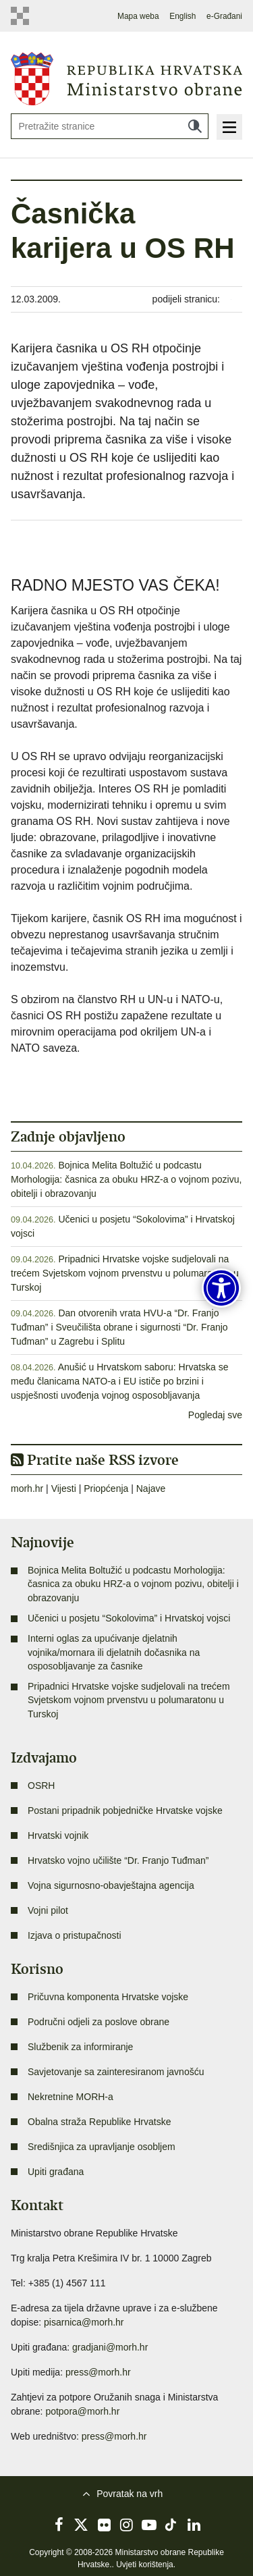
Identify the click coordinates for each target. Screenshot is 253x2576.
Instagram (127, 2524)
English (182, 16)
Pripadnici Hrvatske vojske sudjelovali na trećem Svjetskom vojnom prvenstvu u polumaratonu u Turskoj (125, 1273)
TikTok (171, 2524)
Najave (151, 1488)
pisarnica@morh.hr (83, 2322)
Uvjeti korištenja (144, 2564)
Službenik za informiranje (80, 2046)
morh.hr (27, 1488)
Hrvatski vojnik (58, 1835)
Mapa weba (138, 16)
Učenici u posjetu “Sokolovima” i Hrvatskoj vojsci (129, 1618)
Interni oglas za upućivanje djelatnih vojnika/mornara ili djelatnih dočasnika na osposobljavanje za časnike (114, 1652)
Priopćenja (106, 1488)
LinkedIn (194, 2524)
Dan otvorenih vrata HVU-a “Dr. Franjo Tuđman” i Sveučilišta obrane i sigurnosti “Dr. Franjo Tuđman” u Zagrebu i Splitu (119, 1327)
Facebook (59, 2524)
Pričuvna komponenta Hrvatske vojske (108, 1996)
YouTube (149, 2524)
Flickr (104, 2524)
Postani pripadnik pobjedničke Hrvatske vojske (125, 1810)
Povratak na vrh (129, 2493)
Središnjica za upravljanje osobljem (101, 2146)
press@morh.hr (98, 2372)
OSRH (41, 1785)
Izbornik (229, 127)
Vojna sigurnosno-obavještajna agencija (111, 1885)
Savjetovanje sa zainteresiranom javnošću (116, 2071)
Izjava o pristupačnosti (74, 1935)
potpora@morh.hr (82, 2411)
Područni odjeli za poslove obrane (98, 2021)
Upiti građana (56, 2171)
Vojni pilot (48, 1910)
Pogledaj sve (215, 1415)
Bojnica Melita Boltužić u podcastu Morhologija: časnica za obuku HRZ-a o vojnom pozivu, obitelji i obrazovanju (126, 1179)
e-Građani (224, 16)
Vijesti (63, 1488)
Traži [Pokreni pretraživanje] (195, 126)
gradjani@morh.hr (110, 2347)
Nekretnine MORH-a (70, 2096)
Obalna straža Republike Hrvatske (99, 2121)
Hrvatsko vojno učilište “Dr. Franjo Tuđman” (118, 1860)
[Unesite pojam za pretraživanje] (109, 126)
